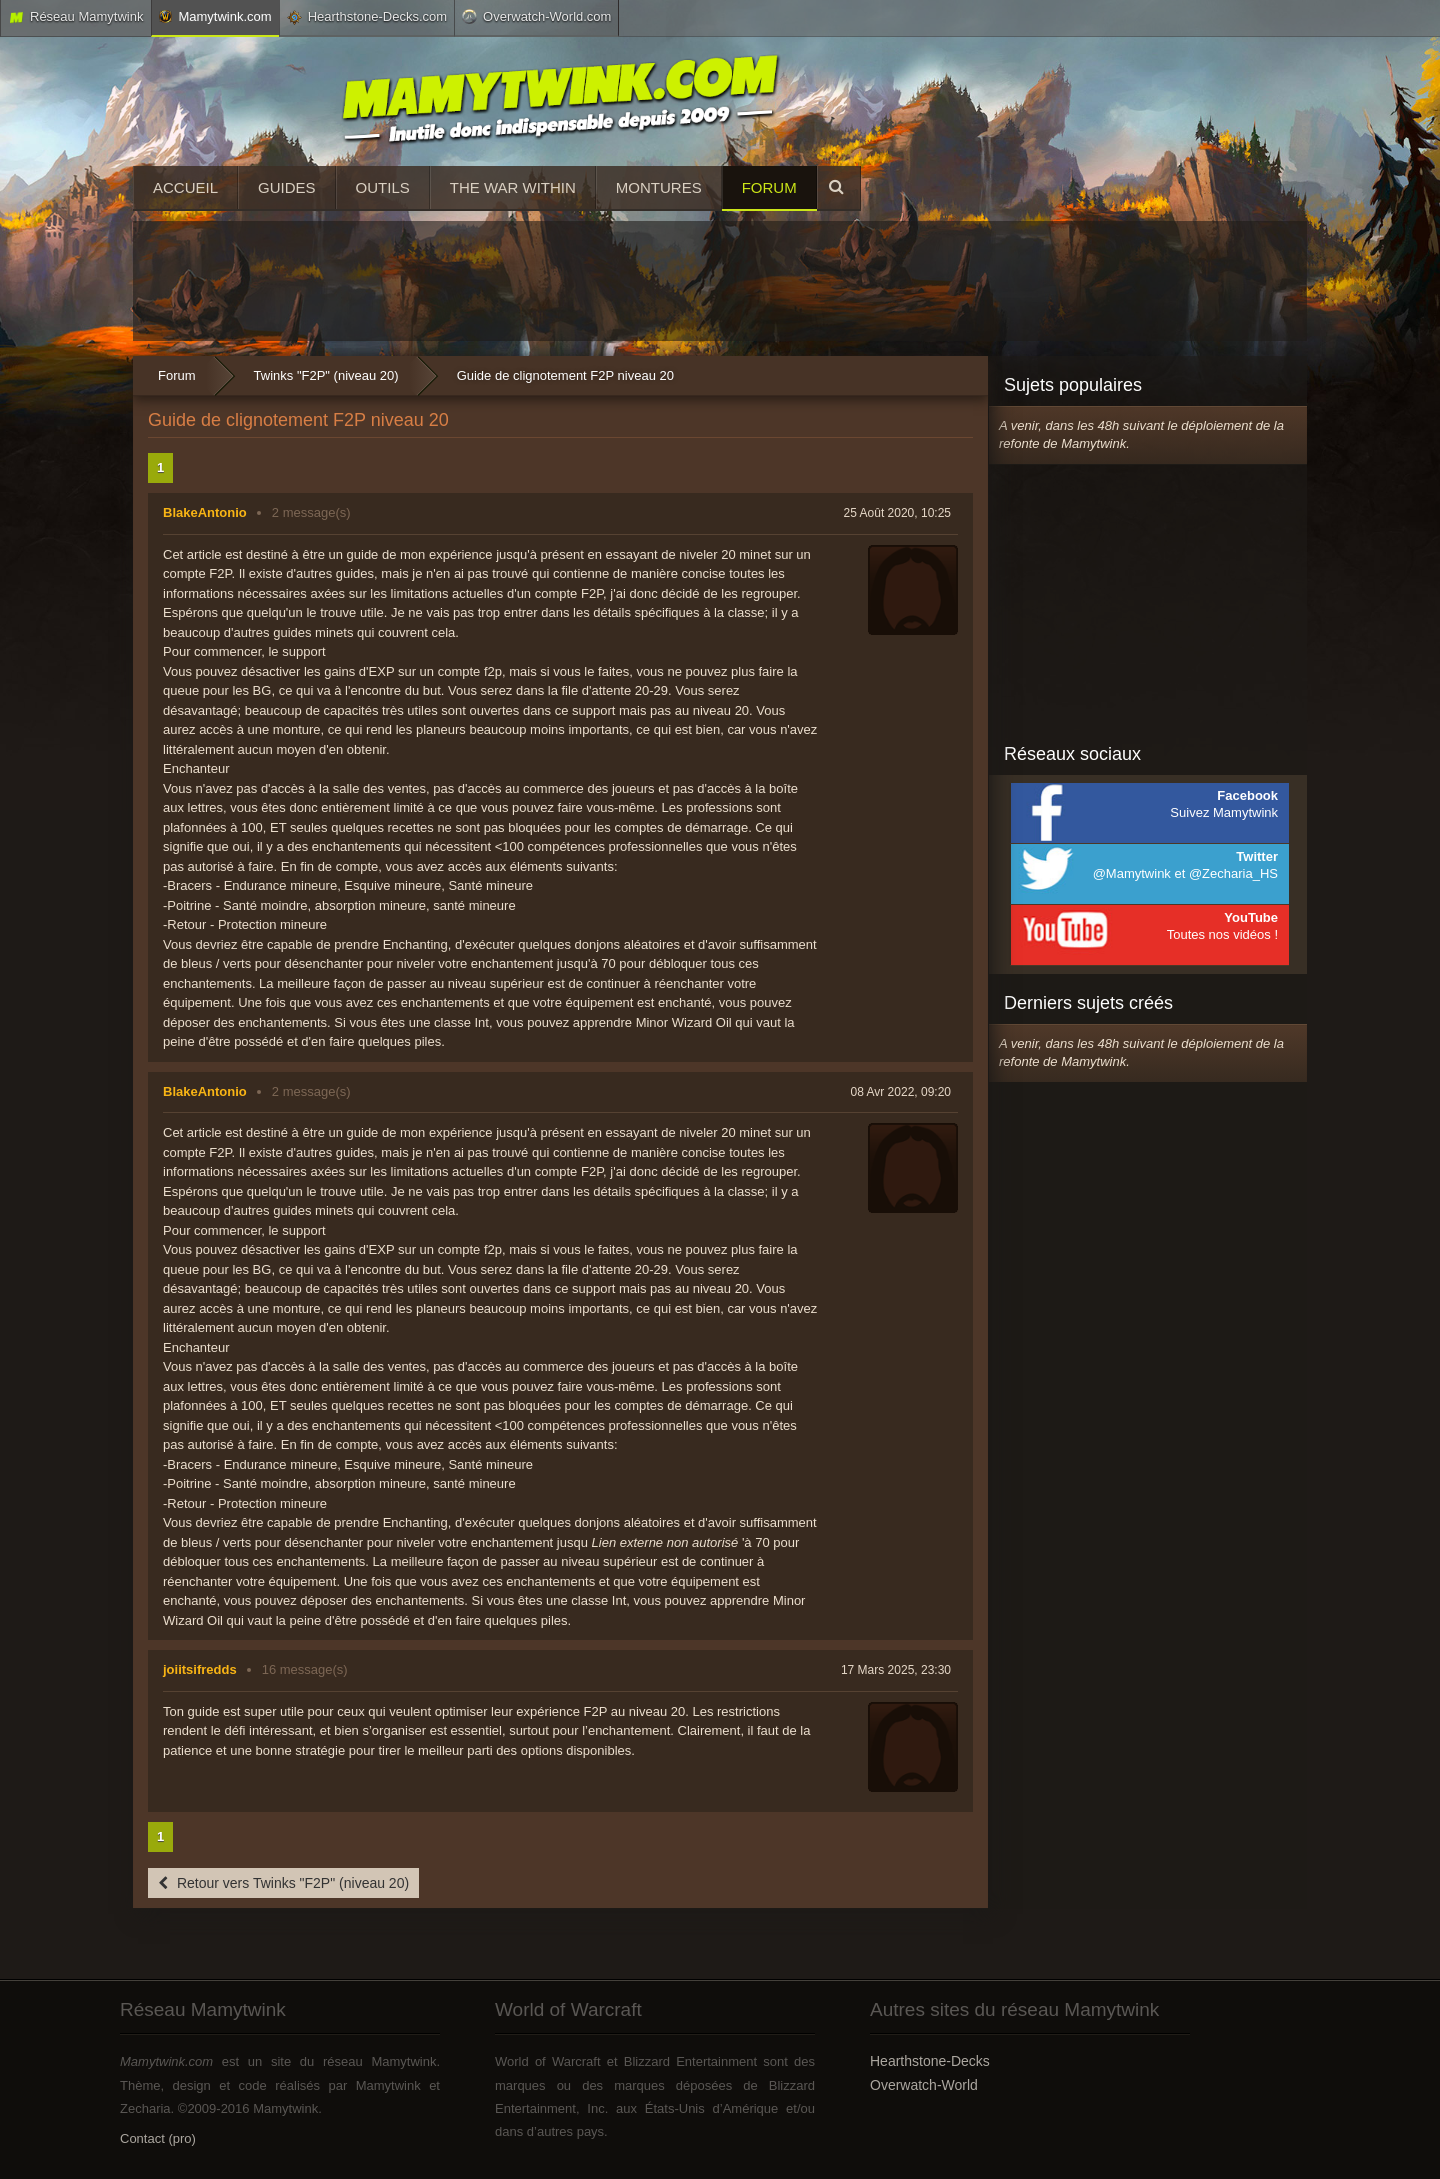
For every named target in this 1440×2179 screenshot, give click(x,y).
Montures (659, 187)
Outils (383, 187)
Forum (769, 187)
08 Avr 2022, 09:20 (900, 1092)
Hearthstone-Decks (930, 2061)
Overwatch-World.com (536, 16)
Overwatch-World (924, 2085)
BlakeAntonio (205, 512)
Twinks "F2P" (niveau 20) (326, 375)
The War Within (513, 187)
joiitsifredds (200, 1669)
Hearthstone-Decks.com (367, 17)
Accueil (185, 187)
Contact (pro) (158, 2138)
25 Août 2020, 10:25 (897, 513)
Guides (287, 187)
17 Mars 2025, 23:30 (896, 1670)
